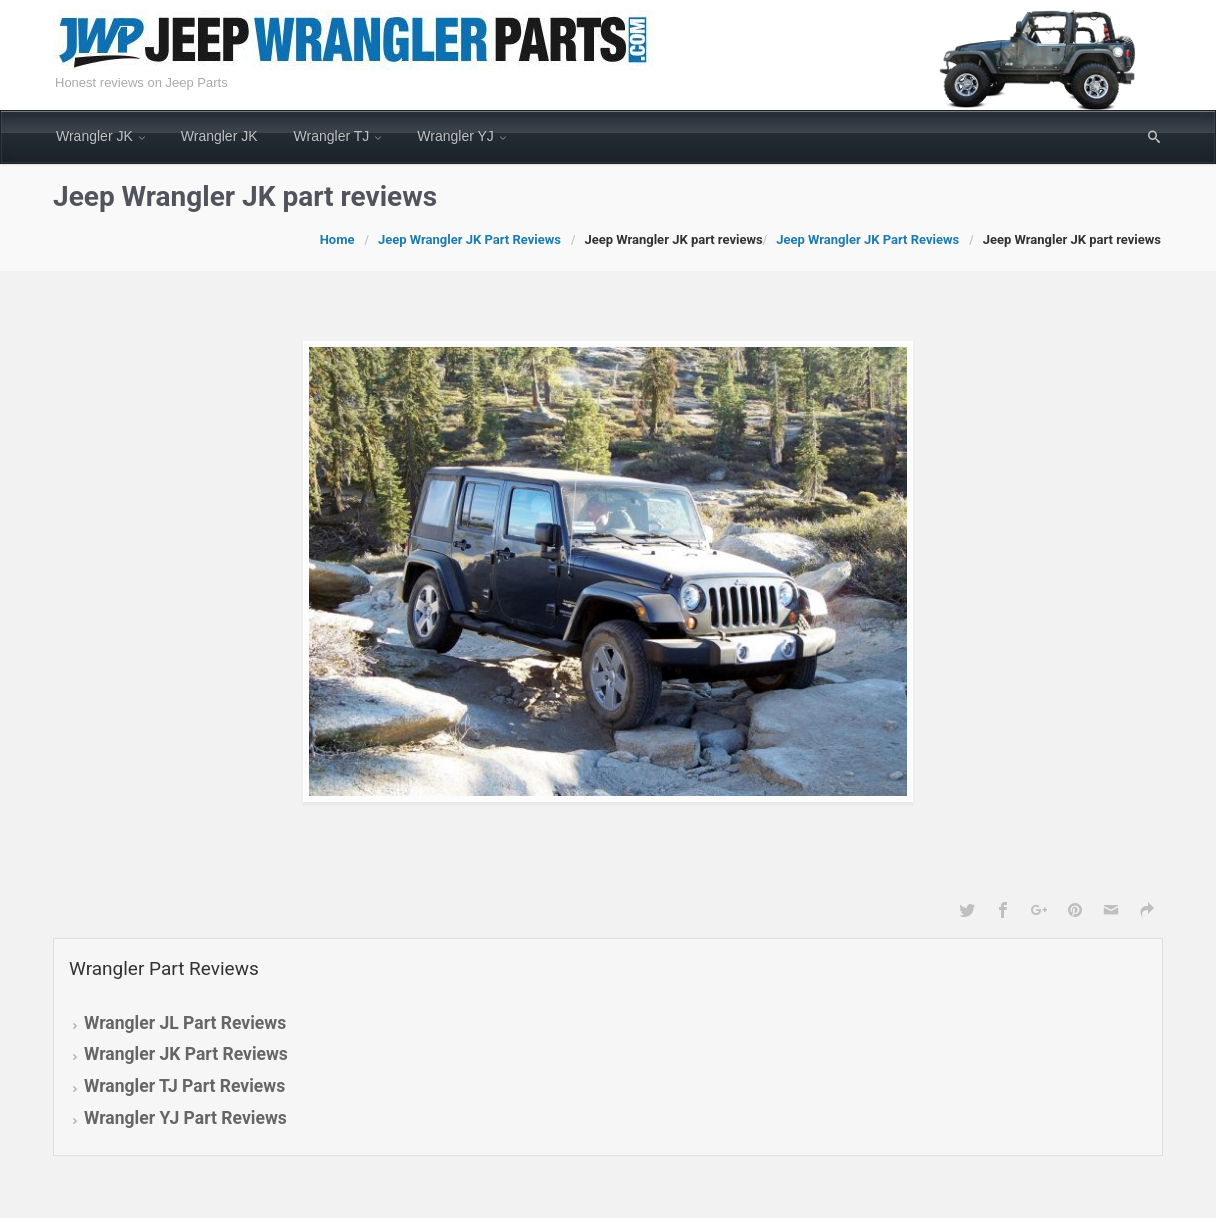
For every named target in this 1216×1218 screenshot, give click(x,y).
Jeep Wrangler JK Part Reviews (469, 239)
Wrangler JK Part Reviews (186, 1054)
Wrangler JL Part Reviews (185, 1023)
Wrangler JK (94, 136)
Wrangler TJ (332, 136)
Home (337, 239)
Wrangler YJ (455, 136)
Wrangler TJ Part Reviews (184, 1086)
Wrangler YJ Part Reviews (185, 1118)
